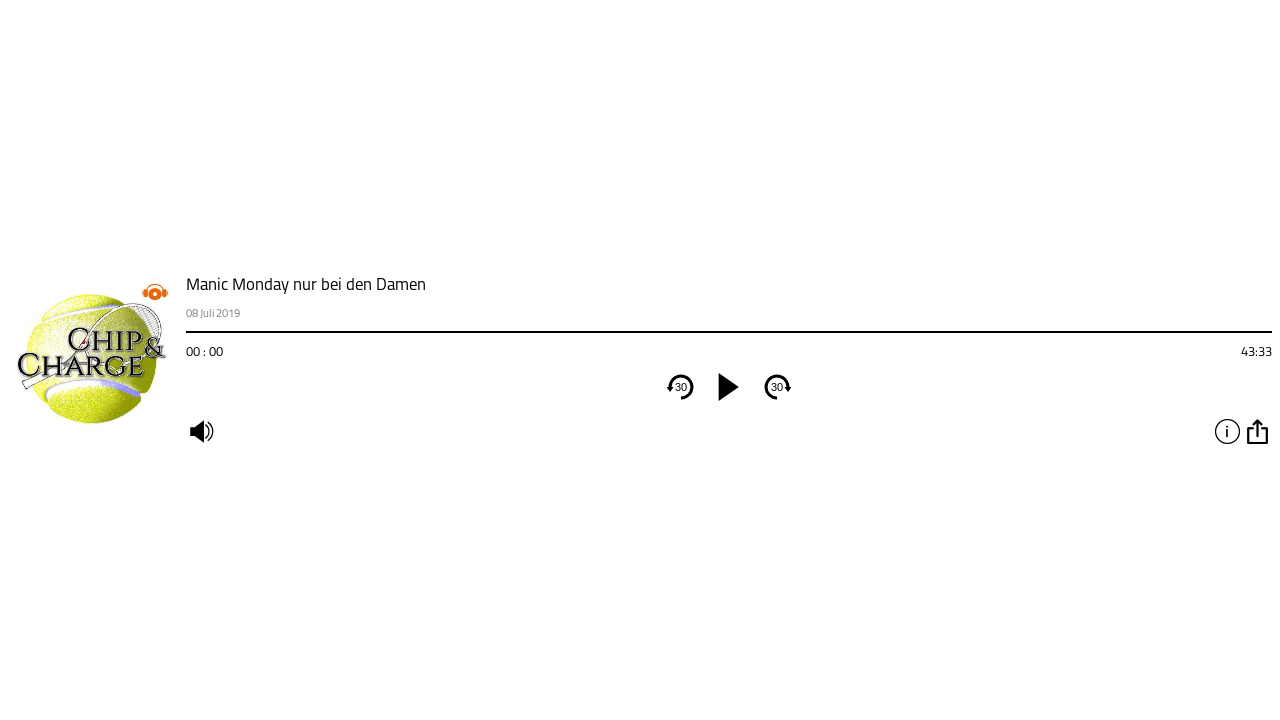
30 (681, 387)
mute (201, 431)
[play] (729, 387)
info (1227, 431)
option (1257, 431)
